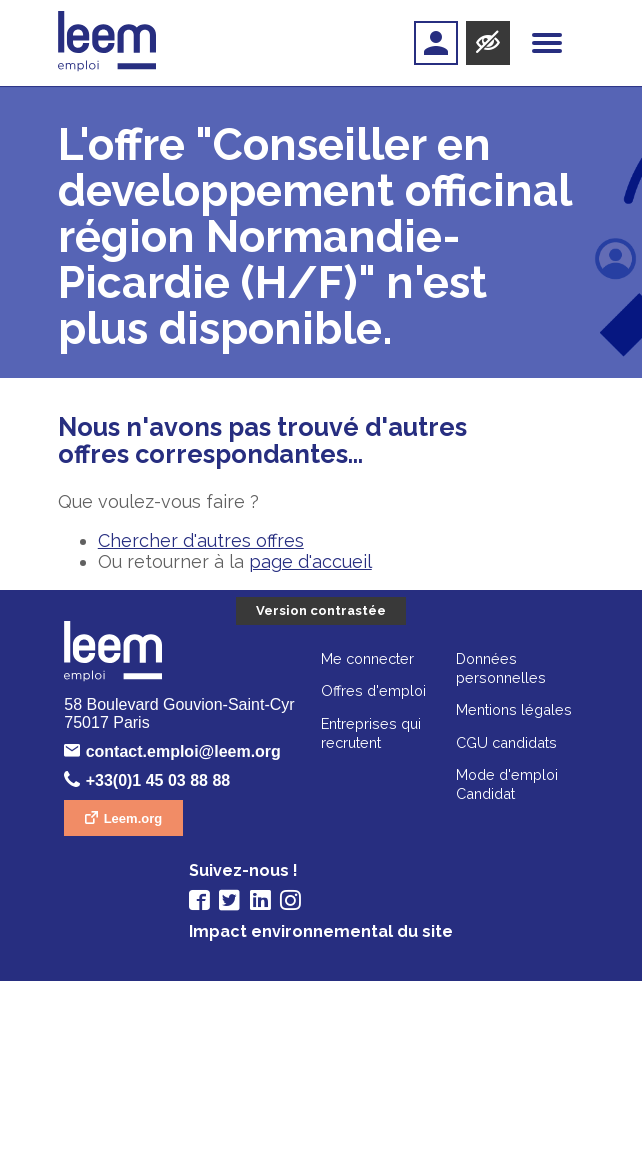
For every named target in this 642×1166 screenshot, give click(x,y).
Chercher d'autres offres (201, 540)
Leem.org (265, 820)
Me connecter (239, 872)
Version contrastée (321, 610)
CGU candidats (378, 956)
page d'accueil (310, 561)
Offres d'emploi (245, 904)
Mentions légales (386, 923)
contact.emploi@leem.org (324, 753)
